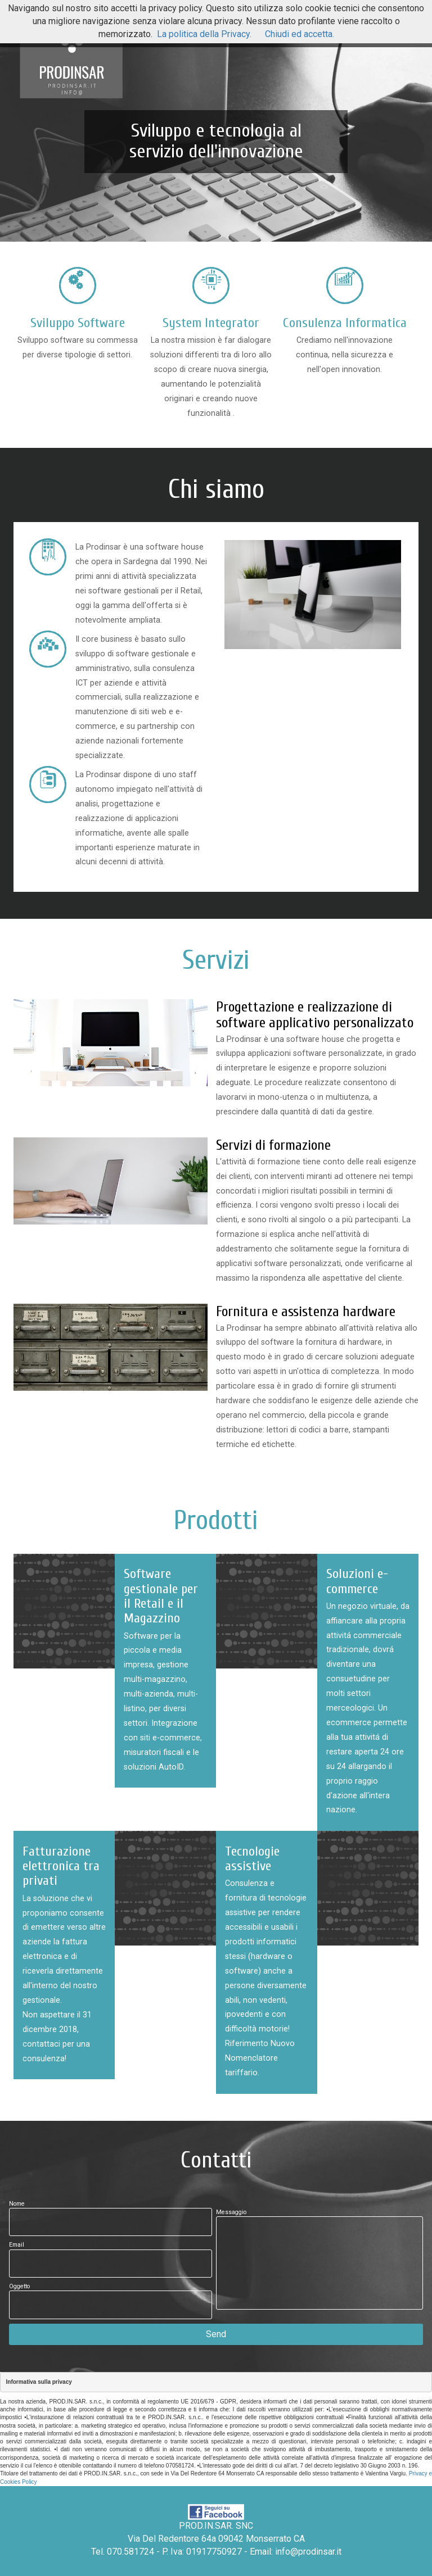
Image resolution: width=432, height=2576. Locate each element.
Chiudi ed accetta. (299, 34)
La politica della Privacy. (204, 34)
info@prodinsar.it (308, 2551)
